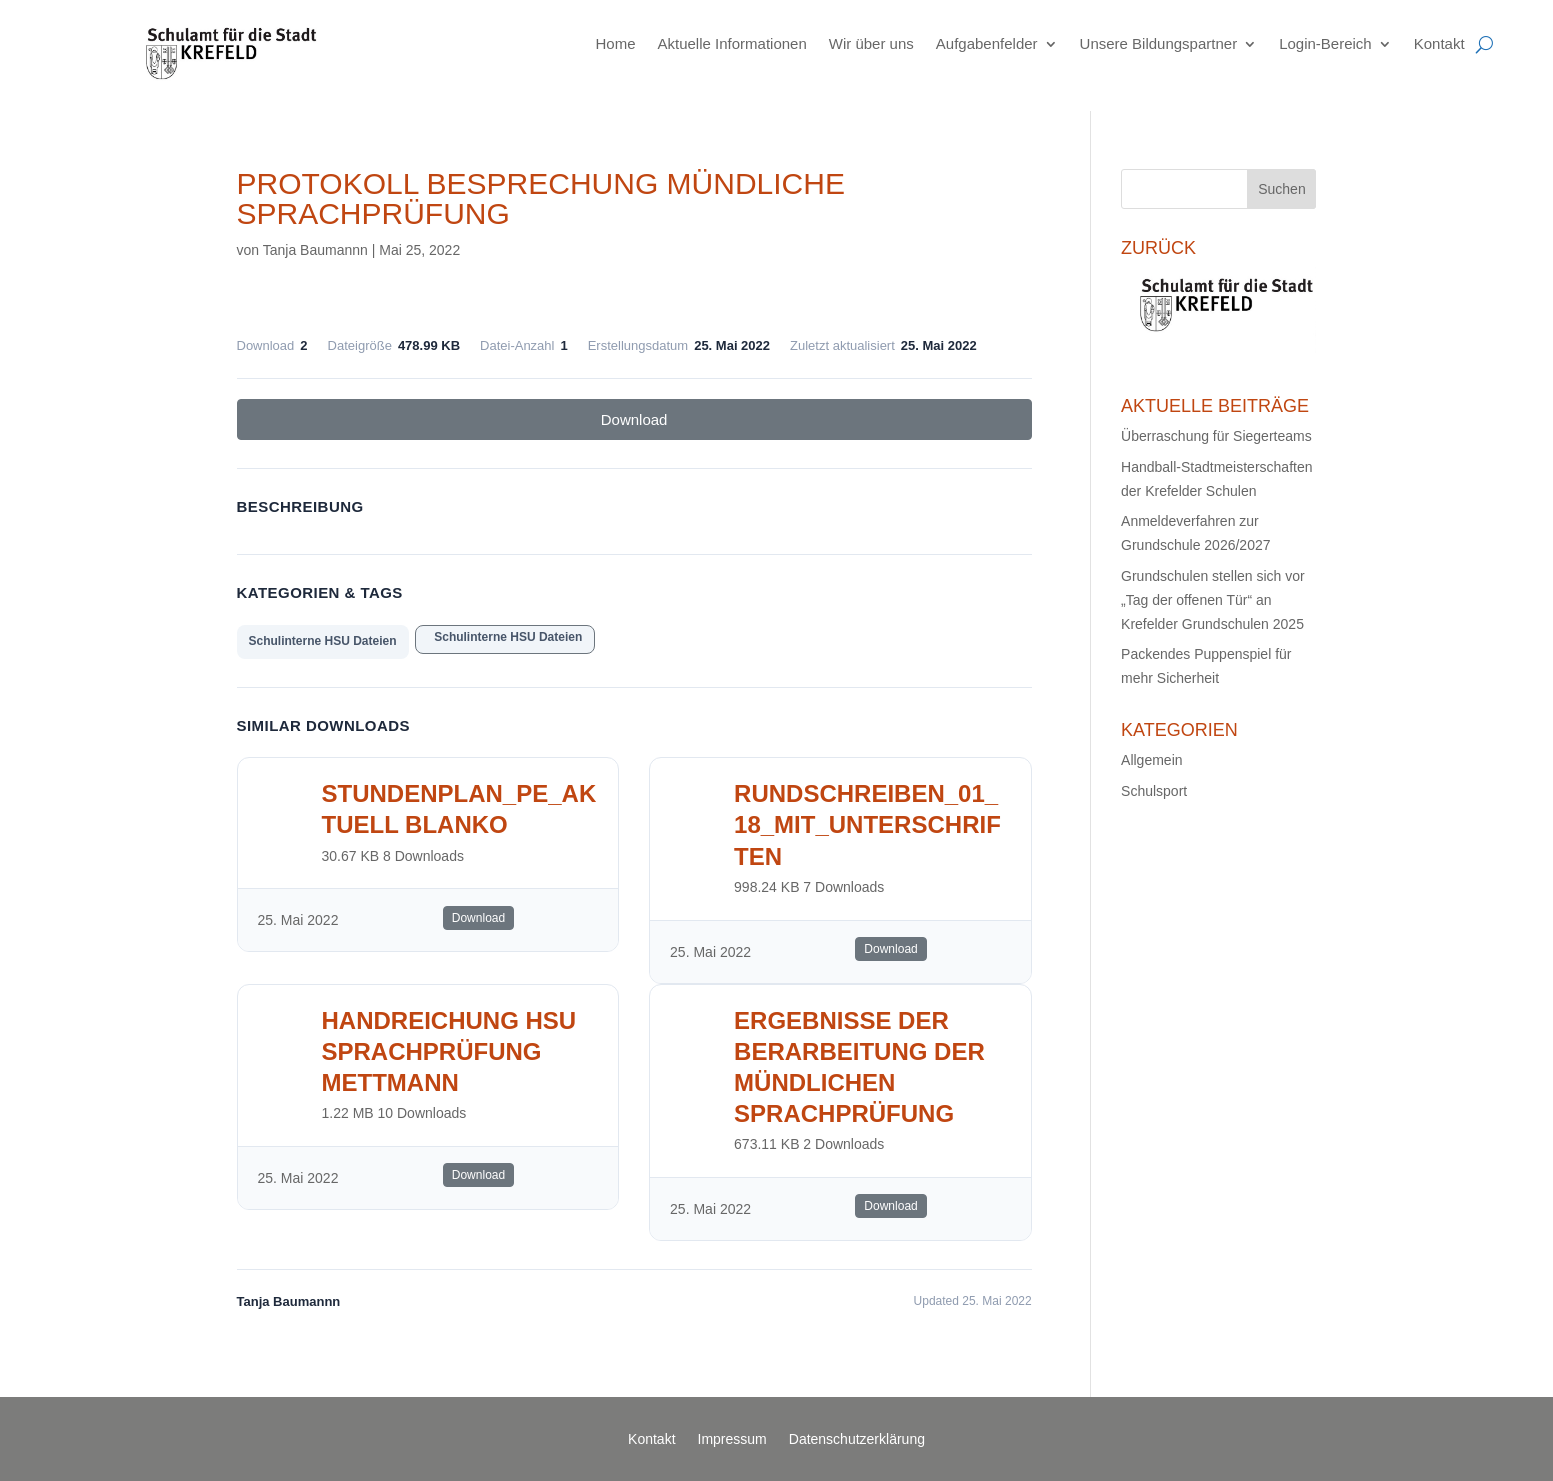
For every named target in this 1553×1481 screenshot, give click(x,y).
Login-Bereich (1325, 43)
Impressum (732, 1439)
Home (616, 43)
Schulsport (1154, 791)
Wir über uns (871, 43)
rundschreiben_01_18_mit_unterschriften (867, 824)
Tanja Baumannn (315, 250)
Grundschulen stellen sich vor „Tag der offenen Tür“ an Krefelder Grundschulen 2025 (1213, 600)
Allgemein (1151, 760)
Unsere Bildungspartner (1159, 43)
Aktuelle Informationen (732, 43)
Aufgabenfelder (987, 43)
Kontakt (1439, 43)
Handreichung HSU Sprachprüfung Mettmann (449, 1051)
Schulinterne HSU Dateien (323, 641)
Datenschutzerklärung (857, 1439)
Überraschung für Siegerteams (1216, 436)
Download (634, 419)
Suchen (1281, 189)
